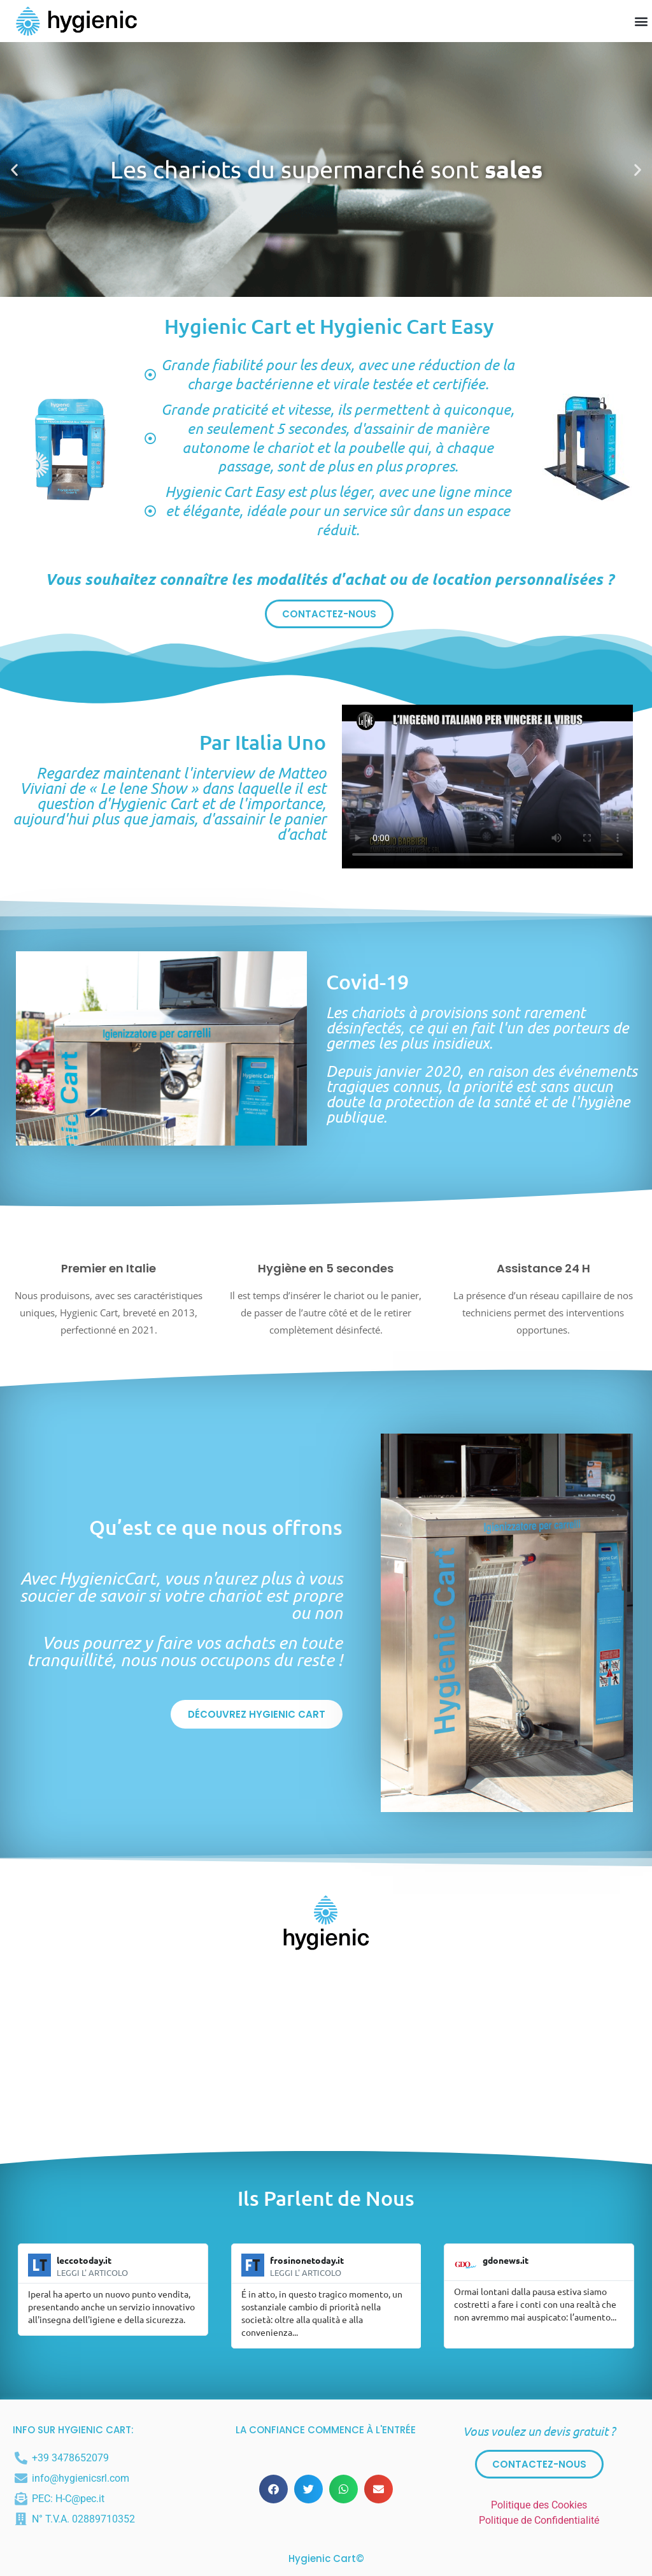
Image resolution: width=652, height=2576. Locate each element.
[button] (641, 21)
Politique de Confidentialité (539, 2520)
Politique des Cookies (539, 2505)
